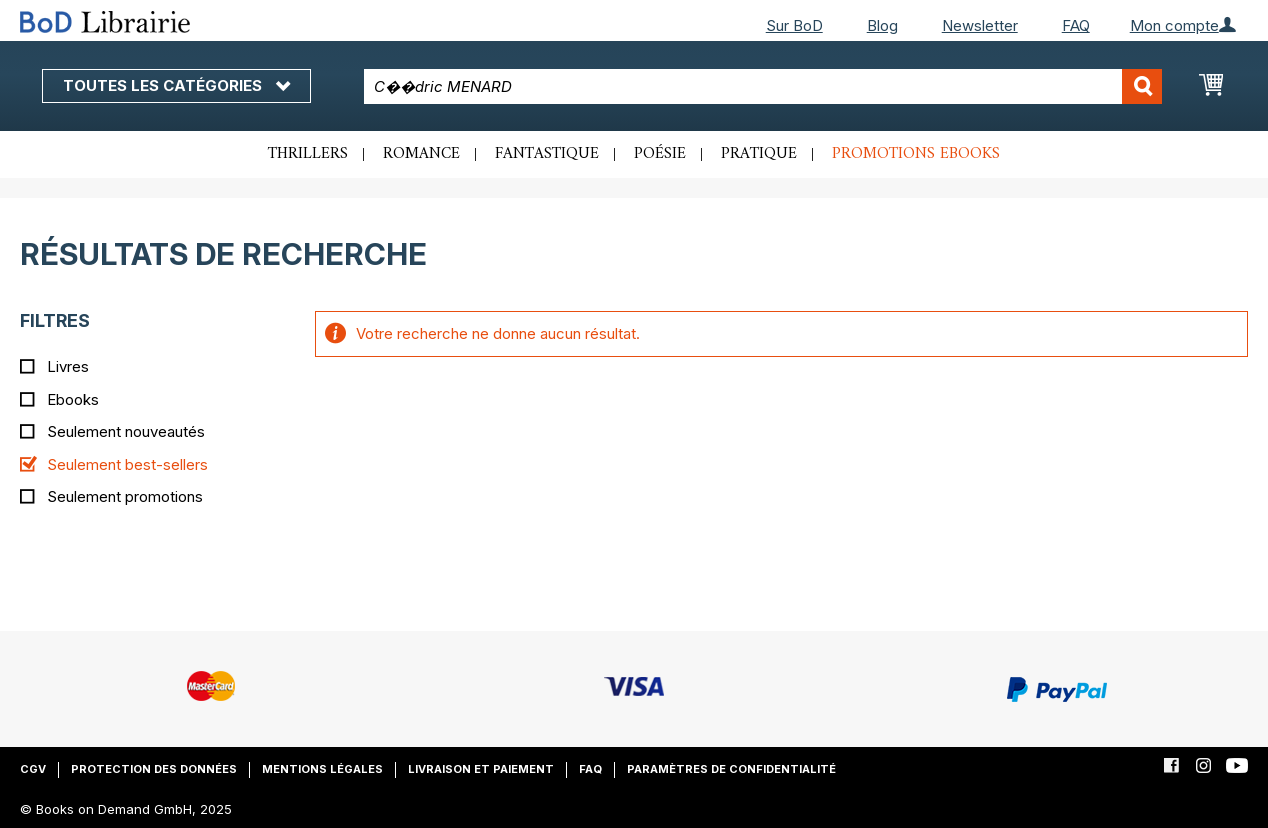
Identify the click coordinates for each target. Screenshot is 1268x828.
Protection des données (154, 769)
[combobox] (763, 86)
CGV (33, 769)
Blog (882, 25)
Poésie (660, 154)
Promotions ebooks (916, 154)
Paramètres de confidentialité (731, 769)
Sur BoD (794, 25)
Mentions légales (322, 769)
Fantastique (547, 154)
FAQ (1076, 25)
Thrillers (308, 154)
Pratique (759, 154)
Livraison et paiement (481, 769)
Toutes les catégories (176, 85)
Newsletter (980, 25)
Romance (421, 154)
